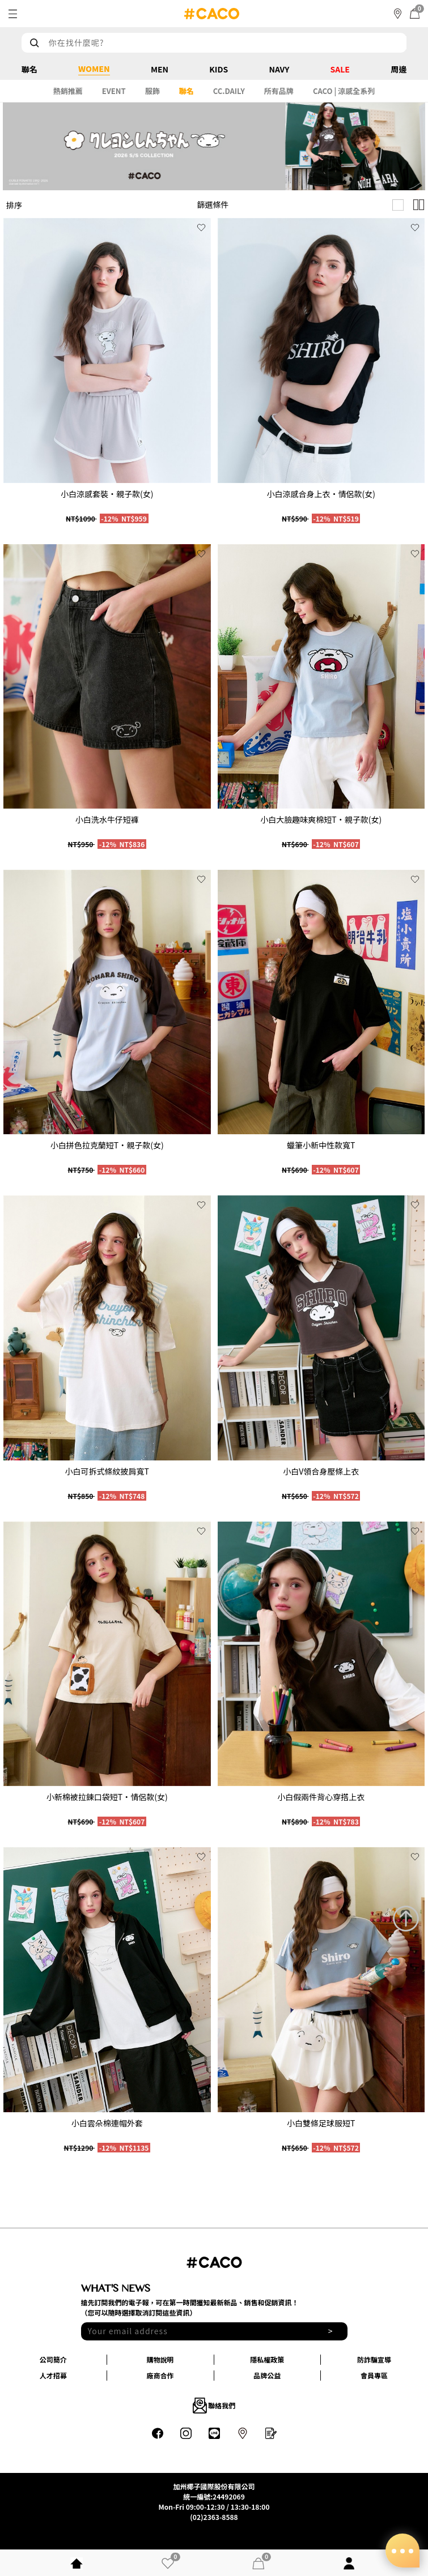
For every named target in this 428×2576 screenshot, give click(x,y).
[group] (107, 350)
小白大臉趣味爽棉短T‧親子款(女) (321, 819)
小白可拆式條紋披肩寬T (107, 1471)
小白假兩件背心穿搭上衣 (321, 1796)
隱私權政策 (267, 2359)
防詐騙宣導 (374, 2359)
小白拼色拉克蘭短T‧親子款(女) (107, 1145)
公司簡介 (53, 2359)
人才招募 (53, 2375)
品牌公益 (267, 2375)
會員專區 (374, 2375)
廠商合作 (160, 2375)
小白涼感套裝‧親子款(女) (107, 493)
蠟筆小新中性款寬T (321, 1145)
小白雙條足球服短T (321, 2123)
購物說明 (160, 2359)
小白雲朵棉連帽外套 (107, 2123)
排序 (14, 205)
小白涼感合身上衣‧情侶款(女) (321, 493)
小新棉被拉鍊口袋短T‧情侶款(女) (107, 1796)
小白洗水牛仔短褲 (107, 819)
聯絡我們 (214, 2405)
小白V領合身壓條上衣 (321, 1471)
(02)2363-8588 (214, 2517)
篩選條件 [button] (213, 204)
